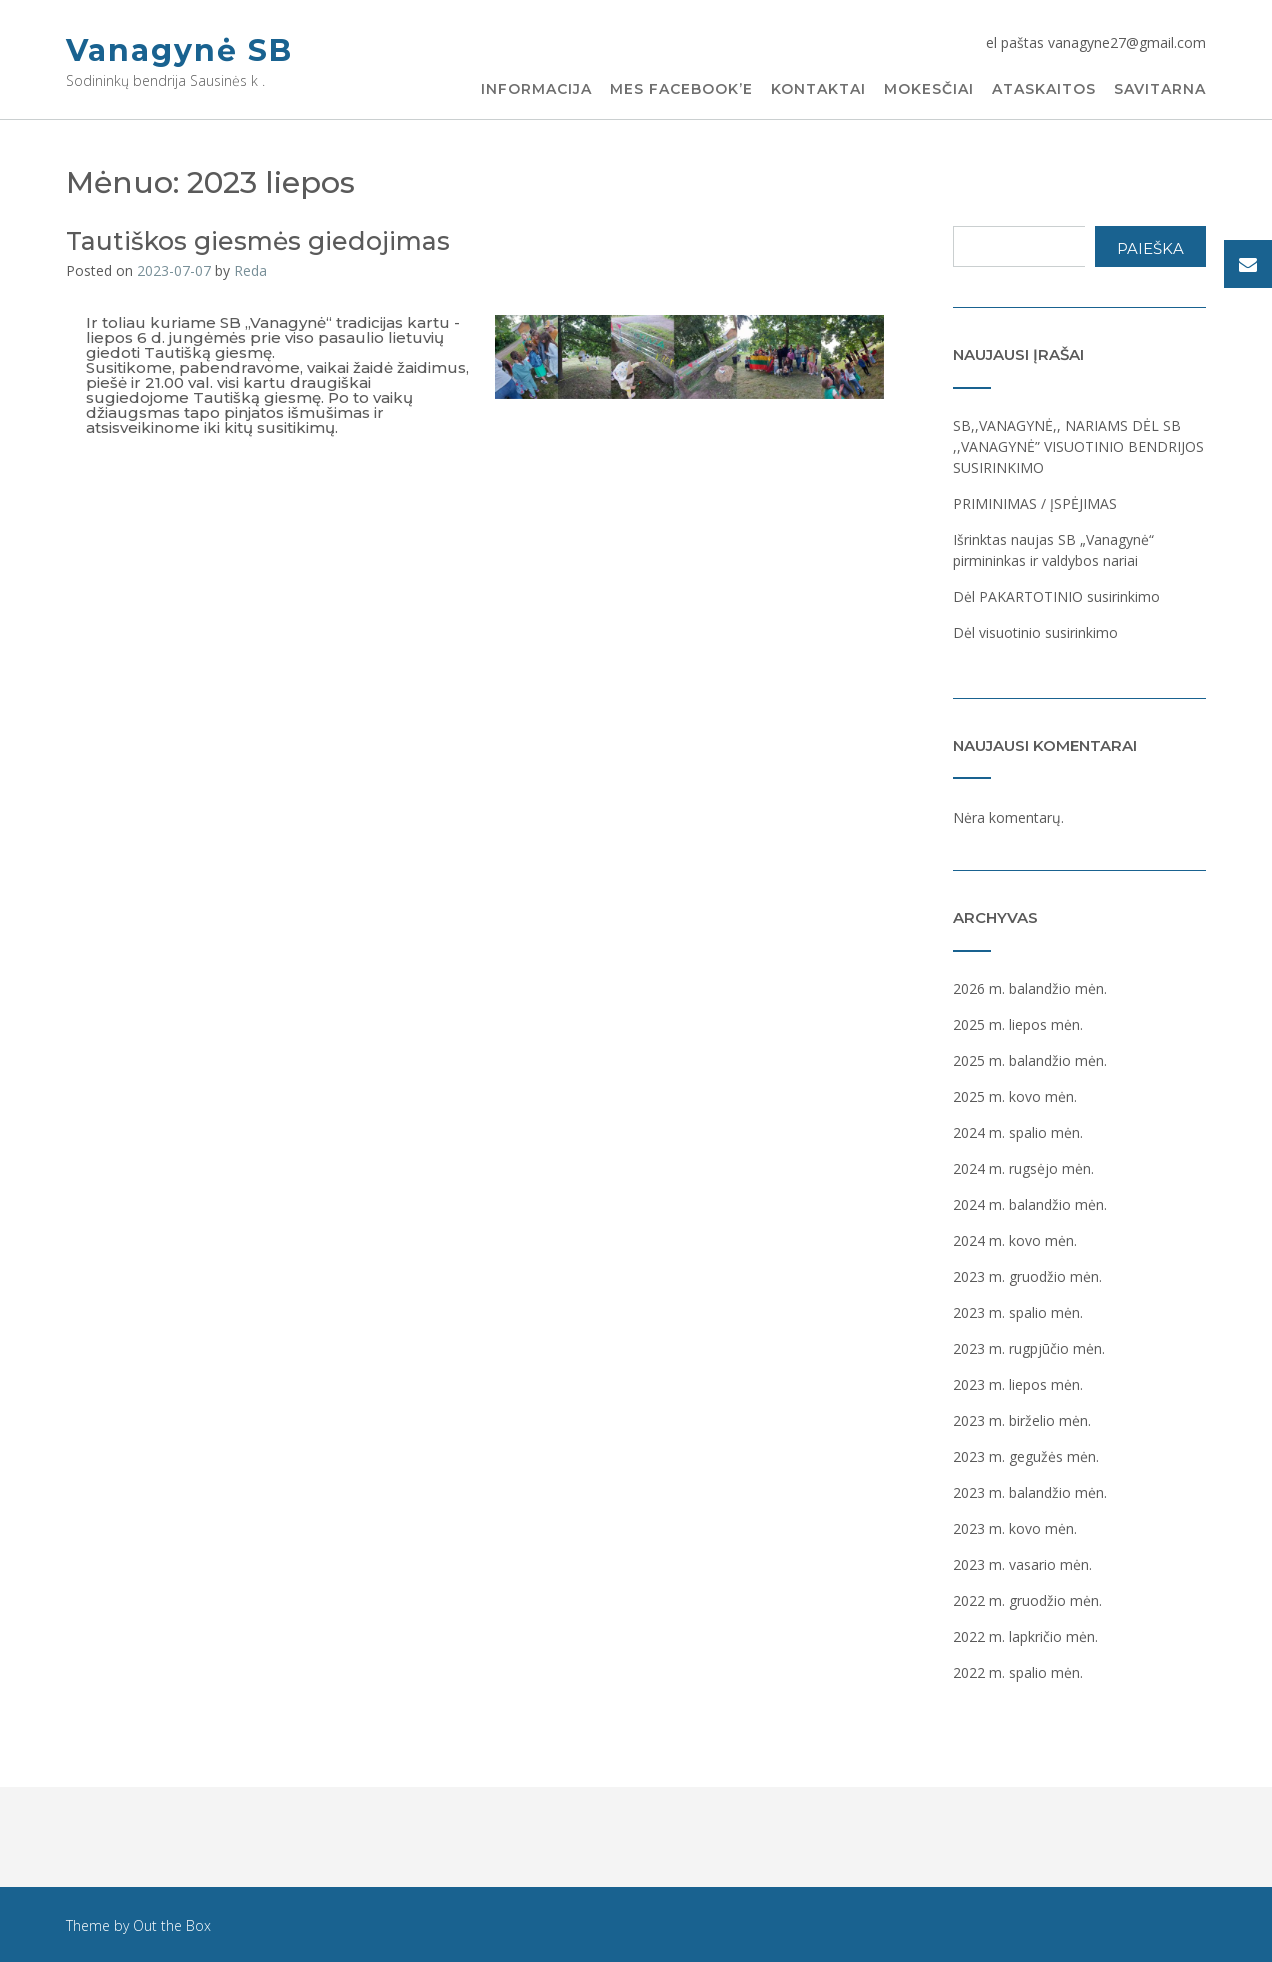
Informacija (536, 90)
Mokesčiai (929, 90)
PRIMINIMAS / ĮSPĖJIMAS (1035, 503)
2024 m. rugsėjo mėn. (1023, 1168)
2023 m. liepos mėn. (1018, 1384)
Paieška (1150, 248)
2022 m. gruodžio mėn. (1027, 1600)
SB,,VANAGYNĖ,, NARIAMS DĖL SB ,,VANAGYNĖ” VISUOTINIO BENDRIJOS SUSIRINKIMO (1078, 446)
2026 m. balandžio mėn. (1030, 988)
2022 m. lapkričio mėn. (1025, 1636)
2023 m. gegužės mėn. (1026, 1456)
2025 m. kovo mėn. (1015, 1096)
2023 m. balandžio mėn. (1030, 1492)
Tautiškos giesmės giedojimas (258, 241)
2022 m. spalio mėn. (1018, 1672)
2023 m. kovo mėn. (1015, 1528)
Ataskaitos (1044, 90)
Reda (250, 270)
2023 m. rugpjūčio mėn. (1029, 1348)
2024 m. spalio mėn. (1018, 1132)
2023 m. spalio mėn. (1018, 1312)
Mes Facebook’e (681, 90)
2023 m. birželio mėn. (1022, 1420)
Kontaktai (818, 90)
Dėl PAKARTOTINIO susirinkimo (1056, 596)
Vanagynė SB (179, 50)
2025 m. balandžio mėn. (1030, 1060)
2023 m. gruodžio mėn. (1027, 1276)
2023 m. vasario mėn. (1022, 1564)
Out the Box (172, 1925)
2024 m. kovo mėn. (1015, 1240)
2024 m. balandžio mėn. (1030, 1204)
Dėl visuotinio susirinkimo (1035, 632)
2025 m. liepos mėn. (1018, 1024)
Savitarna (1160, 90)
